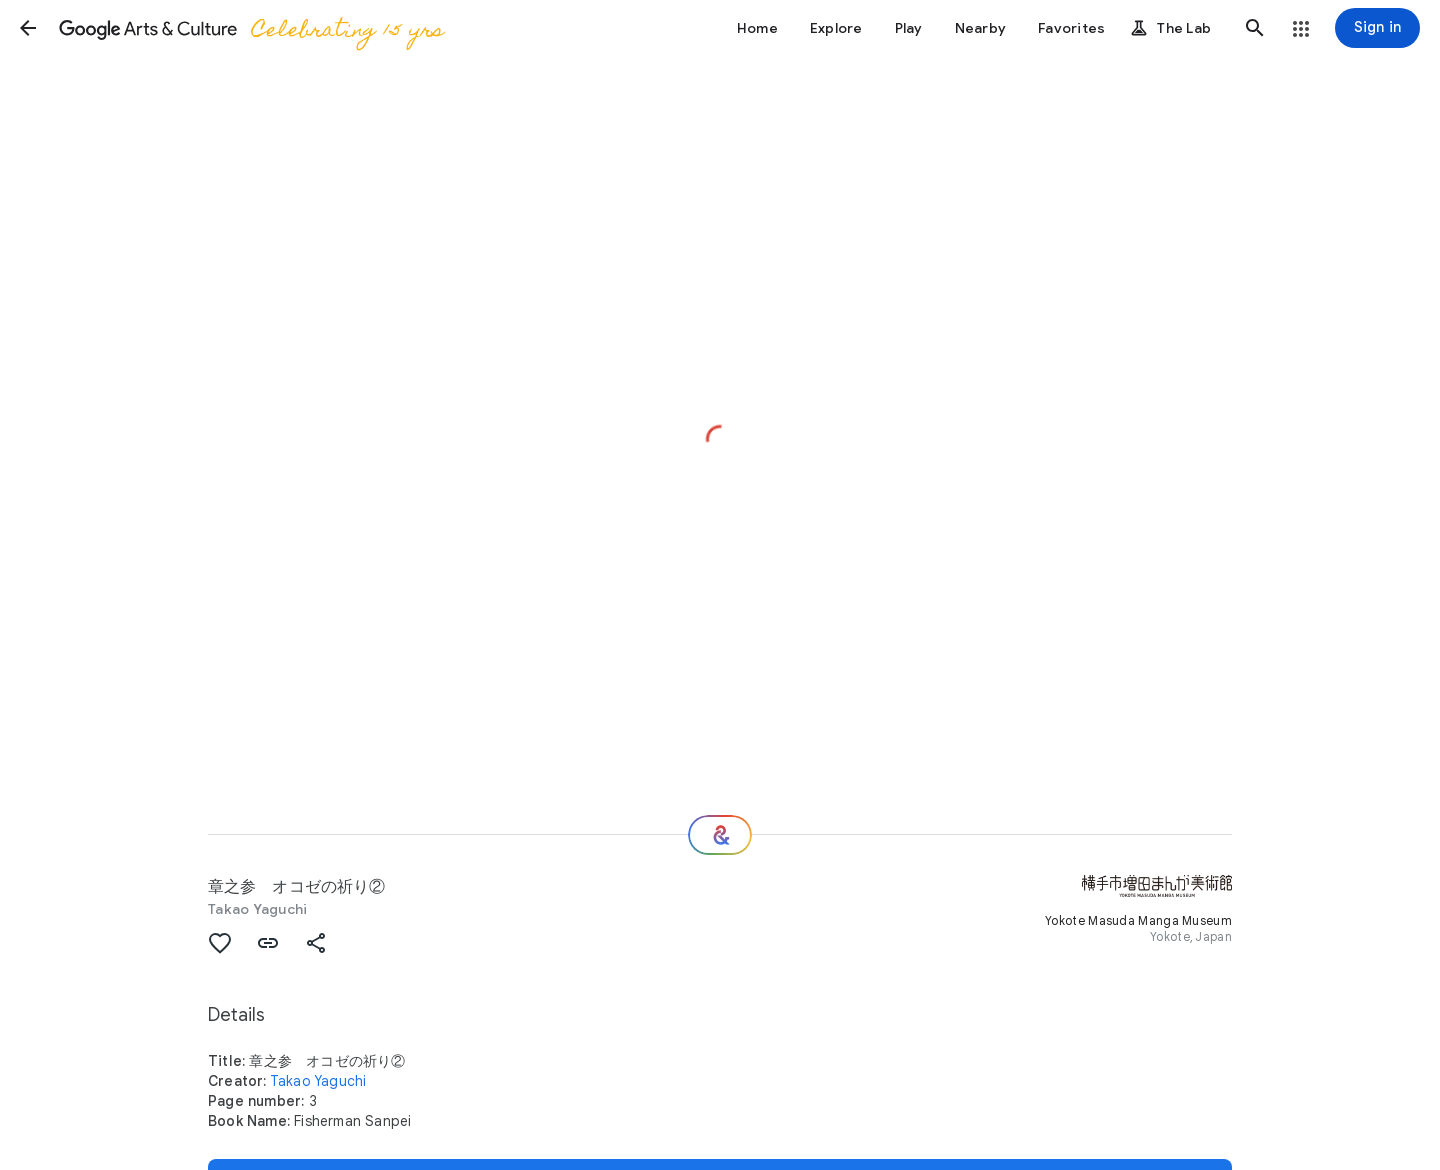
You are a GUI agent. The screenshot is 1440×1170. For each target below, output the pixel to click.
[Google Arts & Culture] (250, 28)
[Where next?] (720, 835)
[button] (28, 28)
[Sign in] (1377, 28)
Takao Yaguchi (257, 909)
